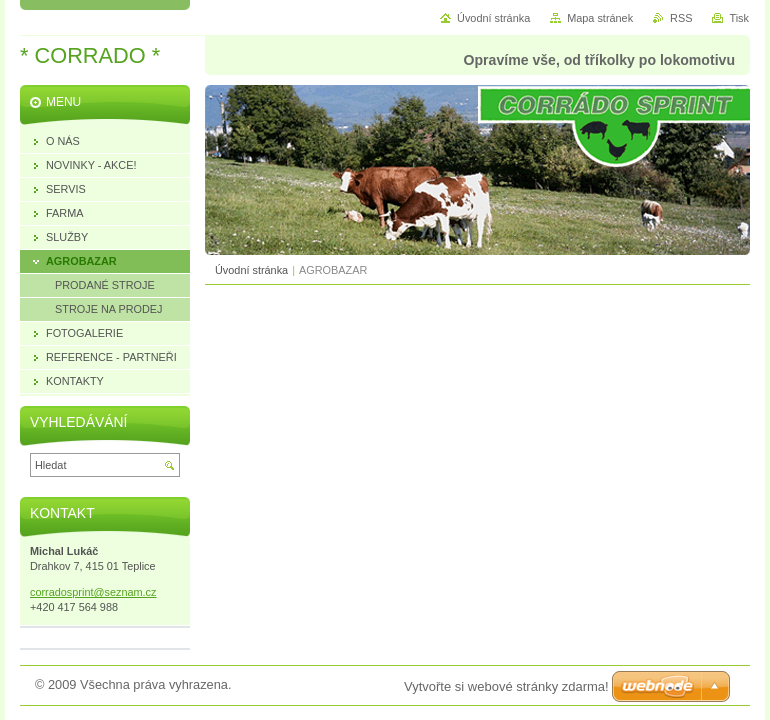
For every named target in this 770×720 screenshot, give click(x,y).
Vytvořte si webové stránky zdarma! (506, 686)
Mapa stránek (600, 18)
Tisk (739, 18)
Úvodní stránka (251, 270)
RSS (681, 18)
